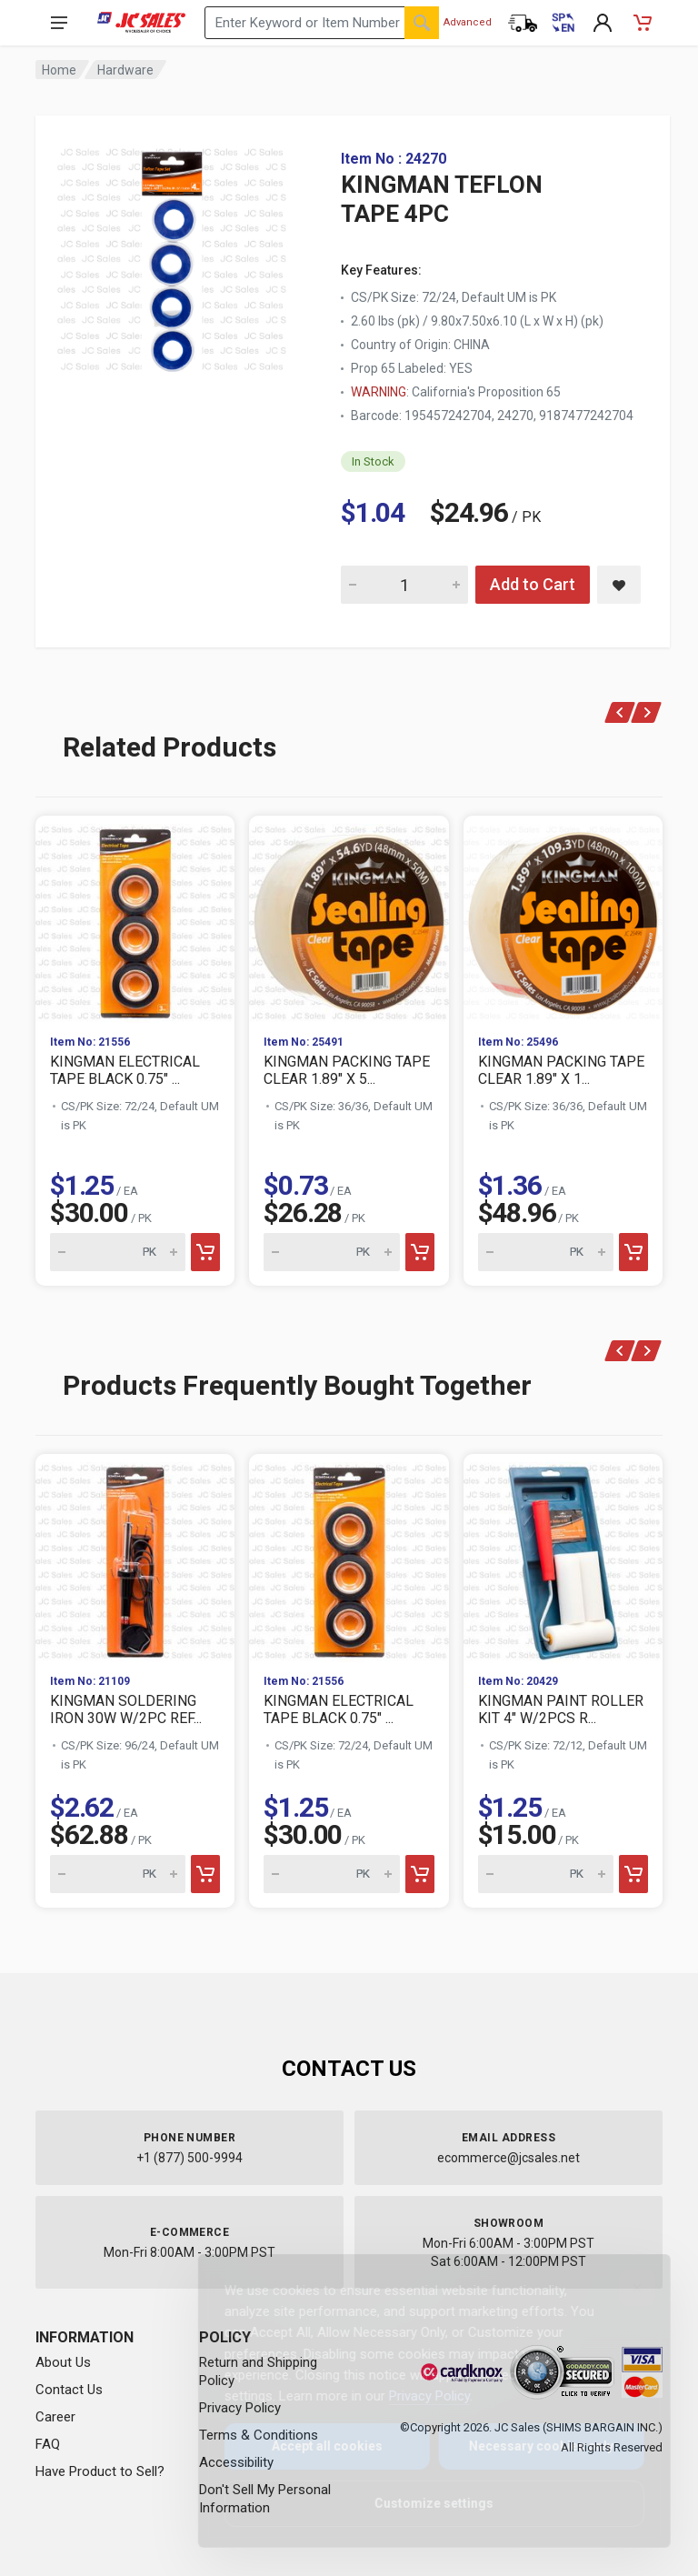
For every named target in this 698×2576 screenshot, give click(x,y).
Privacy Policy (414, 2396)
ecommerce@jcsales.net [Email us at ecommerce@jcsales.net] (508, 2157)
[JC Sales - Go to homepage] (141, 22)
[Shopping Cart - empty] (643, 22)
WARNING (378, 392)
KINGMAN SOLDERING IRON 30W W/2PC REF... (126, 1709)
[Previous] (620, 712)
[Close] (622, 2288)
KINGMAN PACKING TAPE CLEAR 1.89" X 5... (347, 1070)
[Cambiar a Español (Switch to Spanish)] (563, 22)
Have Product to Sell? (100, 2471)
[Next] (647, 712)
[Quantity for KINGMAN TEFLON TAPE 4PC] (404, 585)
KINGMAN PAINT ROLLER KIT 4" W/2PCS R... (560, 1709)
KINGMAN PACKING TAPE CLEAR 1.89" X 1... (561, 1070)
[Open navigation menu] (59, 22)
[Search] (421, 22)
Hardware (125, 70)
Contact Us (69, 2389)
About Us (63, 2362)
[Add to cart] (205, 1252)
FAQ (47, 2444)
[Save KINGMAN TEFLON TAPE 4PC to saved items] (619, 585)
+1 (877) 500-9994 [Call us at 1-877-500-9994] (189, 2157)
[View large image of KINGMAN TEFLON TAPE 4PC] (171, 254)
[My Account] (603, 22)
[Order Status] (523, 22)
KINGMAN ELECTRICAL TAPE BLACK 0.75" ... (125, 1070)
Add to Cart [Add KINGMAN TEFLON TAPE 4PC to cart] (532, 584)
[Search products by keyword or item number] (321, 22)
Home (59, 70)
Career (55, 2417)
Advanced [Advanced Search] (468, 22)
